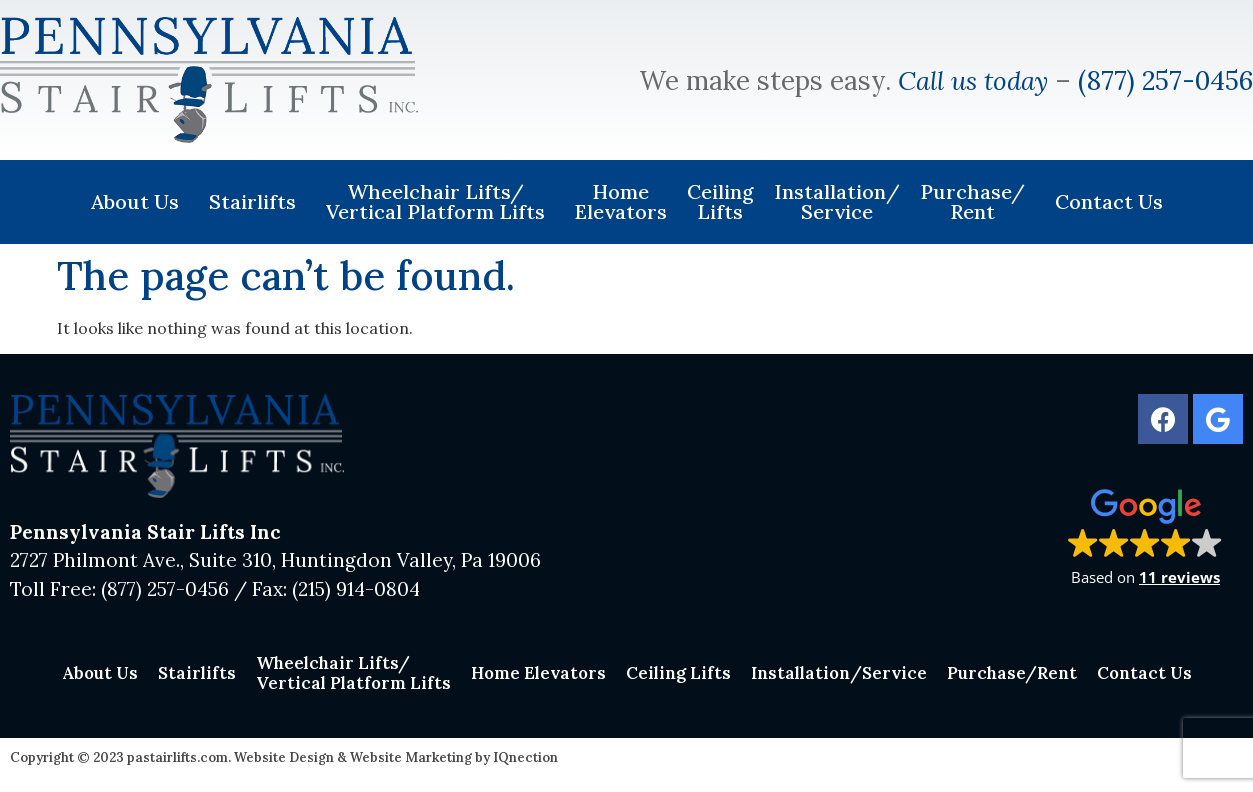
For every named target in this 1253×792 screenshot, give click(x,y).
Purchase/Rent (977, 201)
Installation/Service (837, 201)
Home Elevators (621, 201)
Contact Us (1109, 201)
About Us (140, 201)
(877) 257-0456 (1165, 80)
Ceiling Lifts (720, 201)
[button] (1145, 536)
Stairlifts (257, 201)
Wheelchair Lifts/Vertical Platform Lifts (440, 201)
